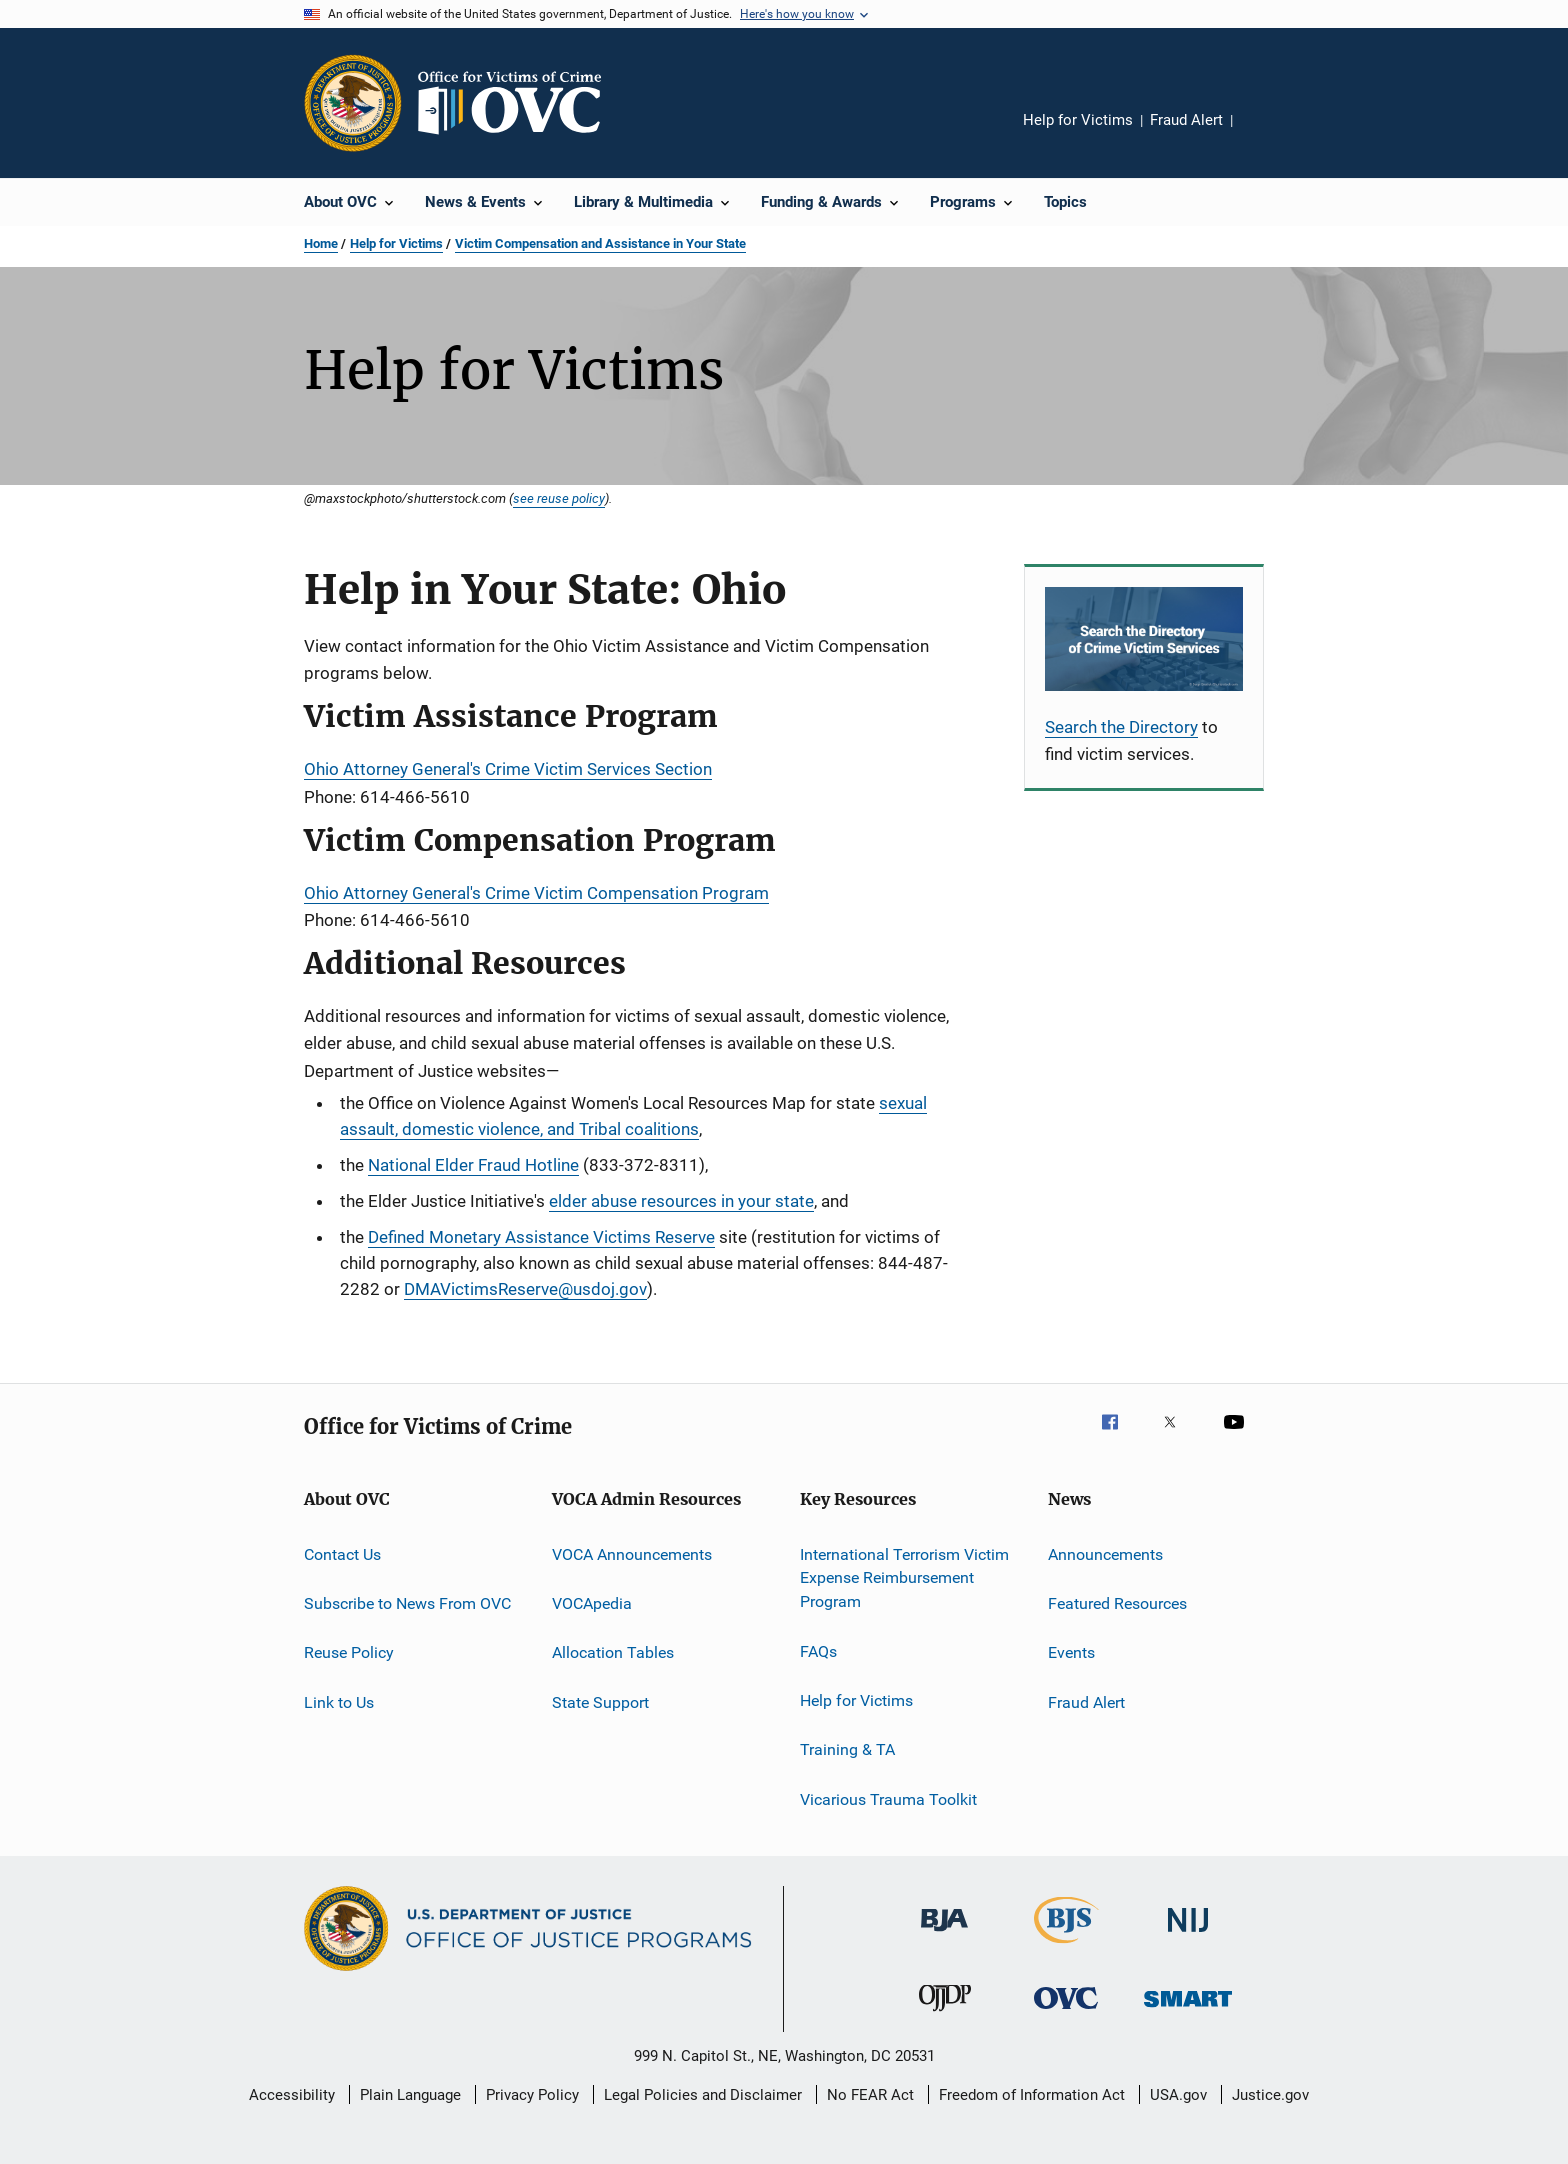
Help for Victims (1078, 120)
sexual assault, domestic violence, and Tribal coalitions (633, 1116)
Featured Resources (1117, 1603)
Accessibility (292, 2095)
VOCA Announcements (632, 1554)
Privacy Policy (532, 2095)
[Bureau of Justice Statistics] (1066, 1947)
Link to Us (339, 1702)
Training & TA (847, 1749)
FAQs (818, 1650)
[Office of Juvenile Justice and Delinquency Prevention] (945, 2015)
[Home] (518, 103)
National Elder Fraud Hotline (473, 1165)
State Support (600, 1702)
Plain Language (410, 2095)
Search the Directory (1121, 727)
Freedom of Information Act (1032, 2095)
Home (321, 243)
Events (1071, 1652)
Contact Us (342, 1554)
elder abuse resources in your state (681, 1201)
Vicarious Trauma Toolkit (888, 1798)
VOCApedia (592, 1603)
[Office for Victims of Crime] (1066, 2012)
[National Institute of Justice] (1188, 1935)
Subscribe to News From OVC (407, 1603)
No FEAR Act (870, 2095)
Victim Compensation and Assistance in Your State (600, 243)
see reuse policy (559, 498)
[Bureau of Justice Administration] (944, 1935)
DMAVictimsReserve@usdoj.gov (525, 1289)
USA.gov (1178, 2095)
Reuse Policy (349, 1652)
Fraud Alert (1186, 120)
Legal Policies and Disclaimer (703, 2095)
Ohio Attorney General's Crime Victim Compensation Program (536, 893)
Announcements (1105, 1554)
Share (1264, 134)
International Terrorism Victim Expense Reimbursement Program (904, 1578)
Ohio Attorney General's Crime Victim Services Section (508, 769)
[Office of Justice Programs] (353, 103)
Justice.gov (1270, 2095)
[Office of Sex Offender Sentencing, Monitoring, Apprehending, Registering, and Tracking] (1188, 2010)
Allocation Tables (613, 1652)
